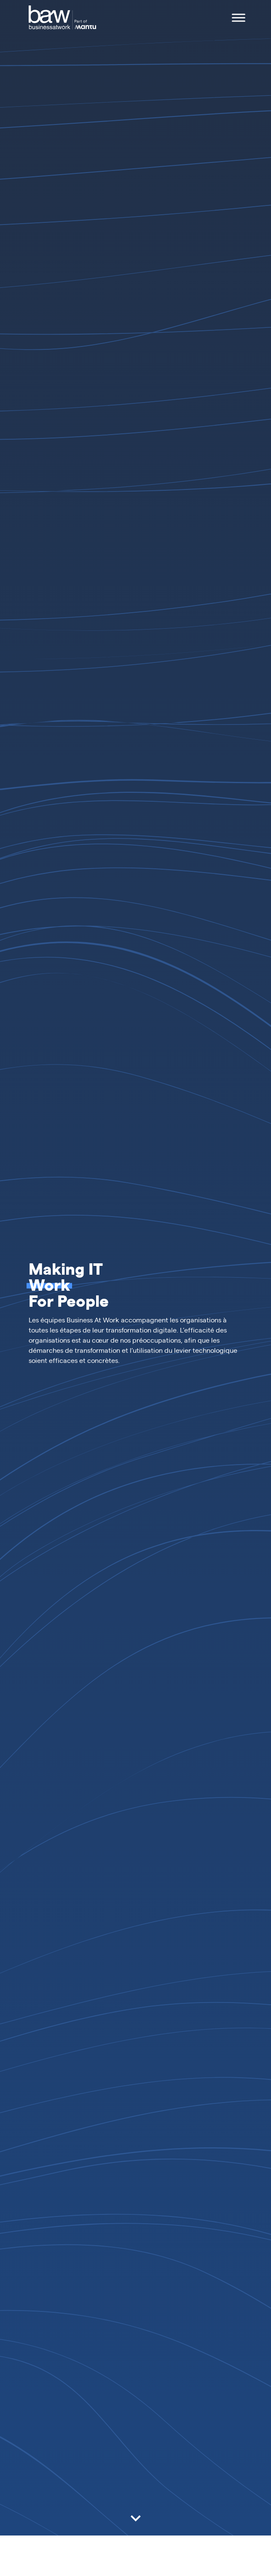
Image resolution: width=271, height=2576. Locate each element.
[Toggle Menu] (238, 18)
